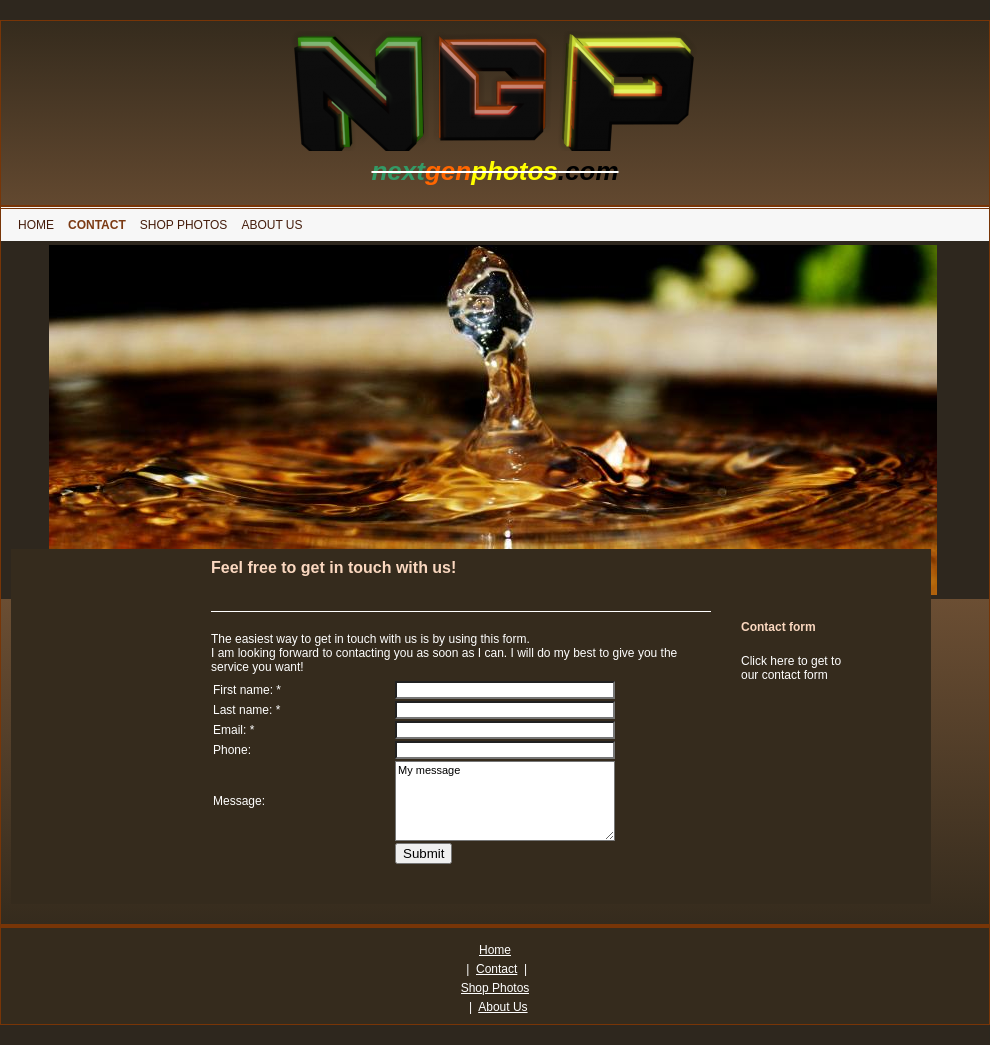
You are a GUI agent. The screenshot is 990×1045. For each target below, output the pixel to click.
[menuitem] (36, 225)
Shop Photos (495, 988)
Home (495, 950)
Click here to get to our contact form (791, 668)
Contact (496, 969)
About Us (502, 1007)
